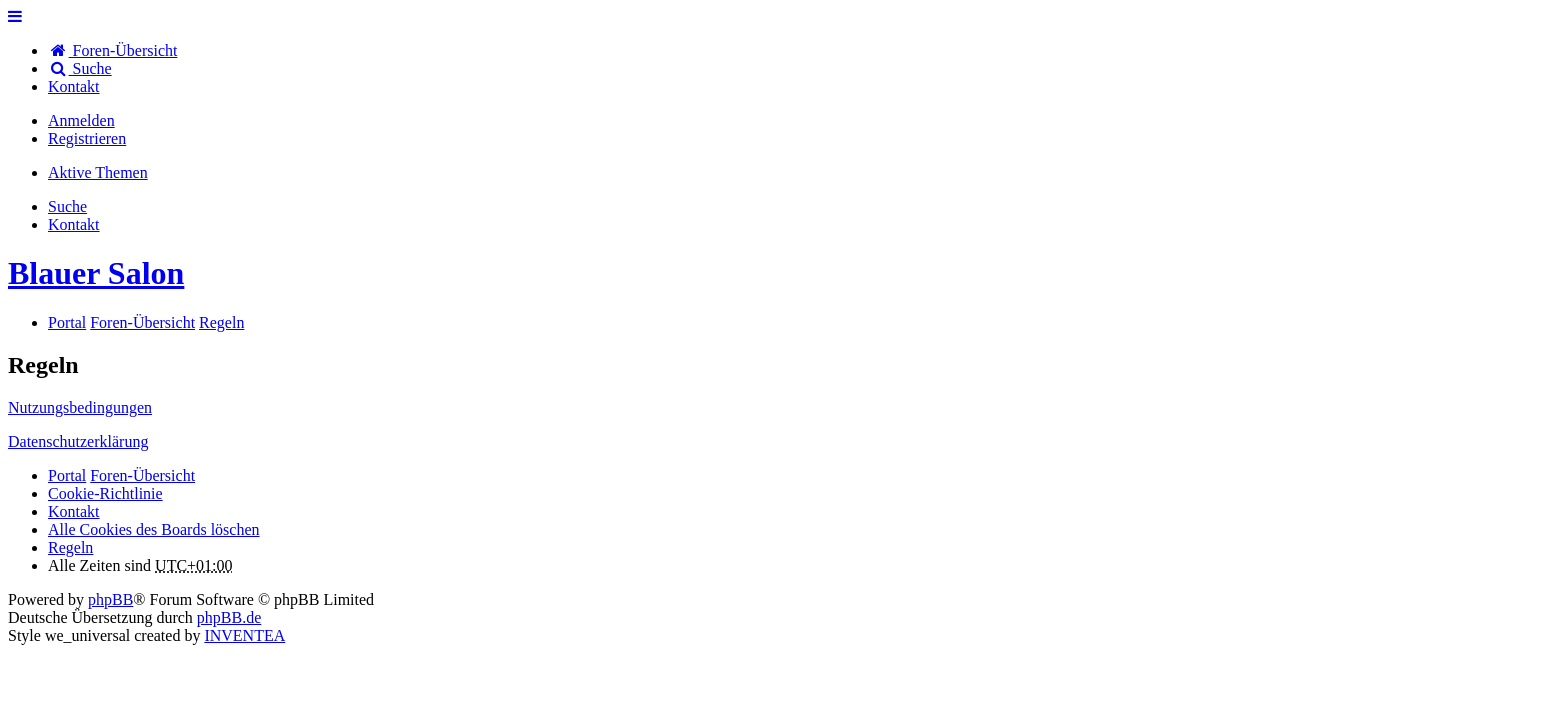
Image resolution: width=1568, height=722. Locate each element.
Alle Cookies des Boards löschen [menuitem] (154, 529)
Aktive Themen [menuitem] (98, 172)
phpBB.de (229, 617)
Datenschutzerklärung (78, 441)
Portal (67, 322)
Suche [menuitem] (80, 68)
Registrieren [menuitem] (87, 138)
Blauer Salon (96, 273)
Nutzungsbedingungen (80, 407)
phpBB (110, 599)
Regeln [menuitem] (70, 547)
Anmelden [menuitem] (81, 120)
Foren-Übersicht (142, 475)
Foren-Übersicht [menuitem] (112, 50)
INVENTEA (244, 635)
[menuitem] (74, 86)
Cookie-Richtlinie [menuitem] (105, 493)
